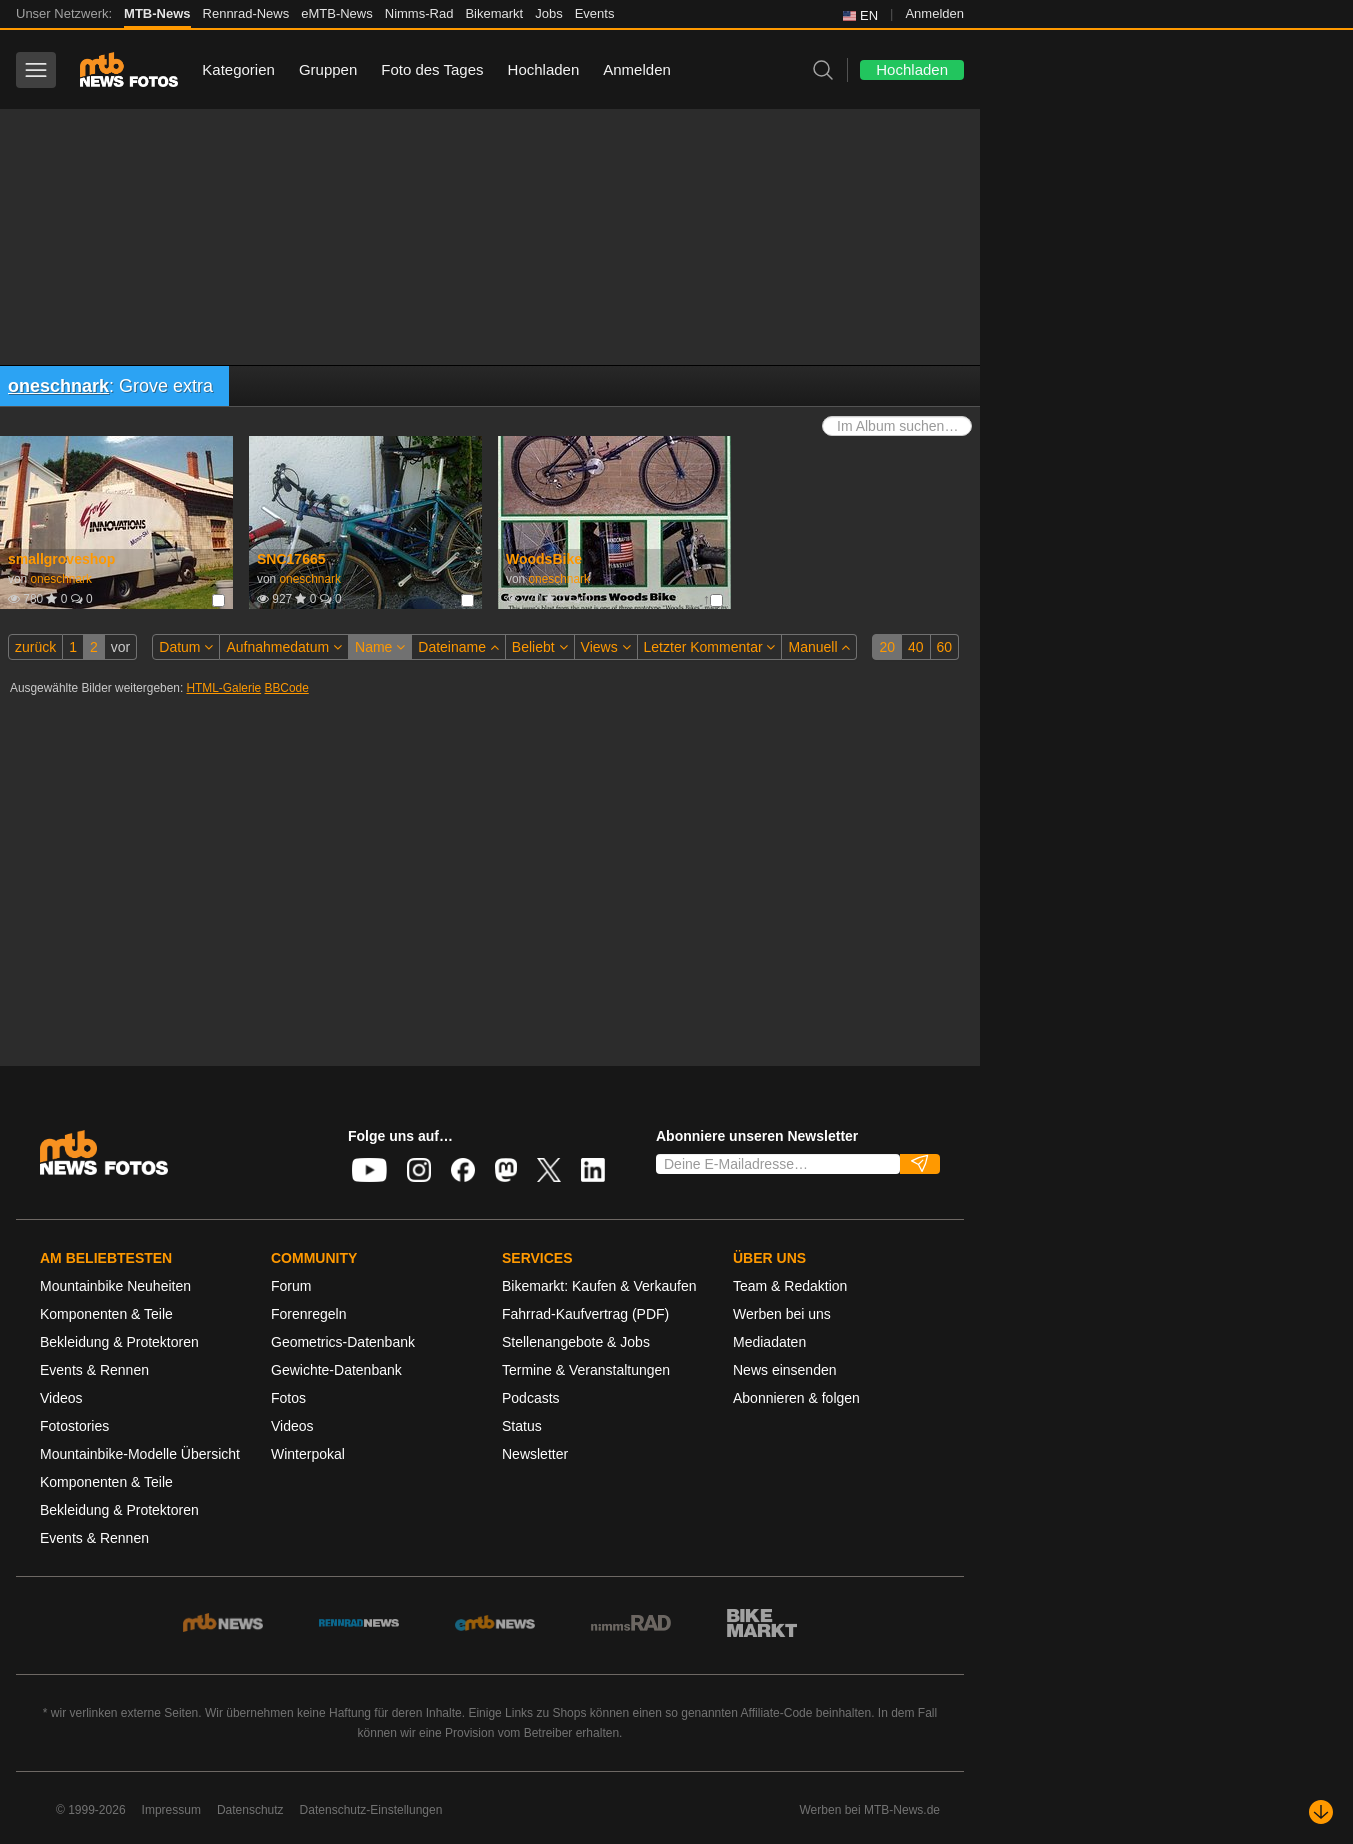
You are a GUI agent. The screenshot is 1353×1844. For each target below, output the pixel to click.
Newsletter (535, 1454)
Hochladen (544, 69)
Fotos (288, 1398)
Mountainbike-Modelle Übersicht (140, 1454)
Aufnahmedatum (284, 647)
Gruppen (328, 69)
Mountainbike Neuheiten (115, 1286)
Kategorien (238, 69)
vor (120, 647)
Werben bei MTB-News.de (870, 1810)
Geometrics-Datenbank (343, 1342)
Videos (61, 1398)
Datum (186, 647)
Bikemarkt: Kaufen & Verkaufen (599, 1286)
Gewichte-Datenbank (336, 1370)
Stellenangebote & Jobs (576, 1342)
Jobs (548, 13)
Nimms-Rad (419, 13)
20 (887, 647)
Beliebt (540, 647)
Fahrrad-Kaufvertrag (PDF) (585, 1314)
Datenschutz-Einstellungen (371, 1810)
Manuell (819, 647)
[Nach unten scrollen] (1321, 1812)
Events (595, 13)
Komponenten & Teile (106, 1314)
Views (606, 647)
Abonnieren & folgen (796, 1398)
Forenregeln (309, 1314)
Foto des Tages (432, 69)
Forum (291, 1286)
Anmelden (934, 13)
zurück (35, 647)
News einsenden (785, 1370)
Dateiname (458, 647)
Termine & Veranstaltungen (586, 1370)
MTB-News (157, 13)
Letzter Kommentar (710, 647)
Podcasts (531, 1398)
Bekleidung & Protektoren (119, 1342)
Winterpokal (308, 1454)
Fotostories (74, 1426)
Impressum (171, 1810)
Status (522, 1426)
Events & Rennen (94, 1370)
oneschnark (58, 386)
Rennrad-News (246, 13)
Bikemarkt (494, 13)
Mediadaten (769, 1342)
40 (916, 647)
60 (945, 647)
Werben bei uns (782, 1314)
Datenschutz (250, 1810)
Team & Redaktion (790, 1286)
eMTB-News (337, 13)
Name (380, 647)
